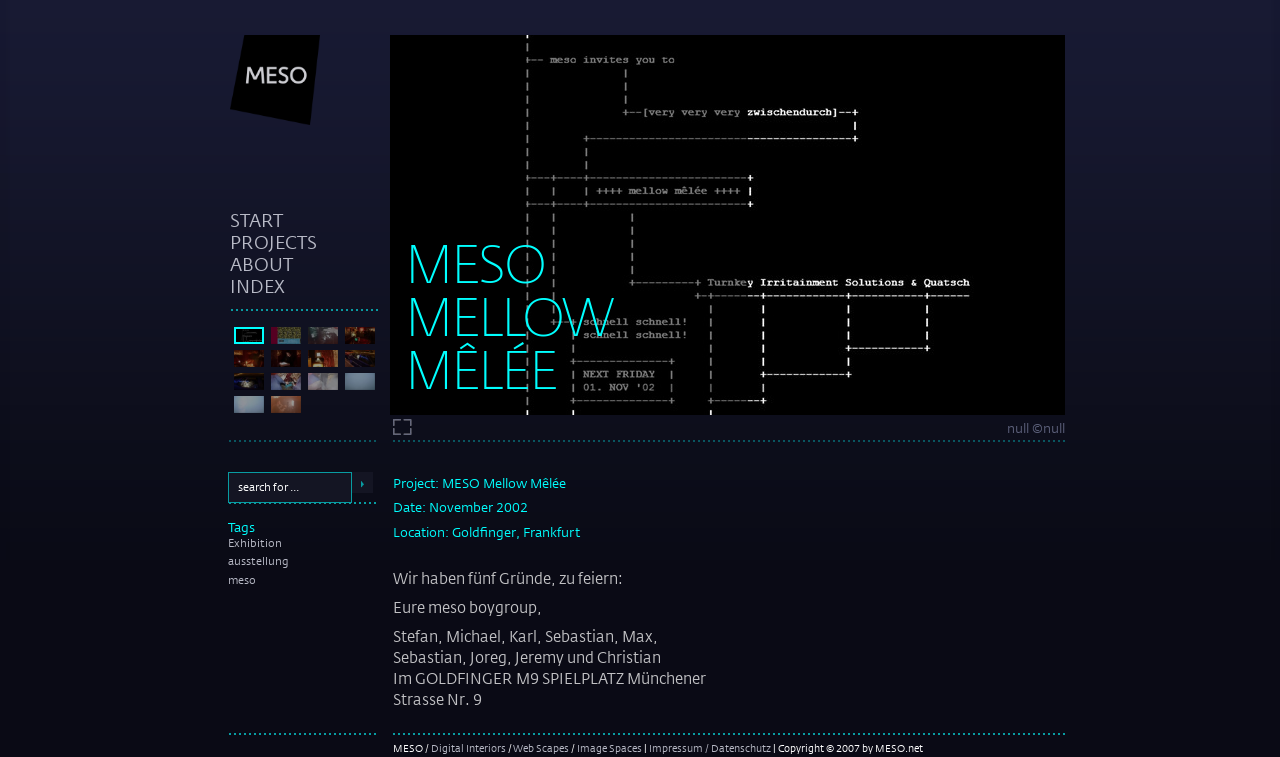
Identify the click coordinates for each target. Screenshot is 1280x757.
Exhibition (255, 543)
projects (273, 242)
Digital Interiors (468, 748)
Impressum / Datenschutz (710, 748)
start (256, 220)
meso (242, 580)
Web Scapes (541, 748)
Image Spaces (609, 748)
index (257, 286)
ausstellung (258, 561)
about (261, 264)
